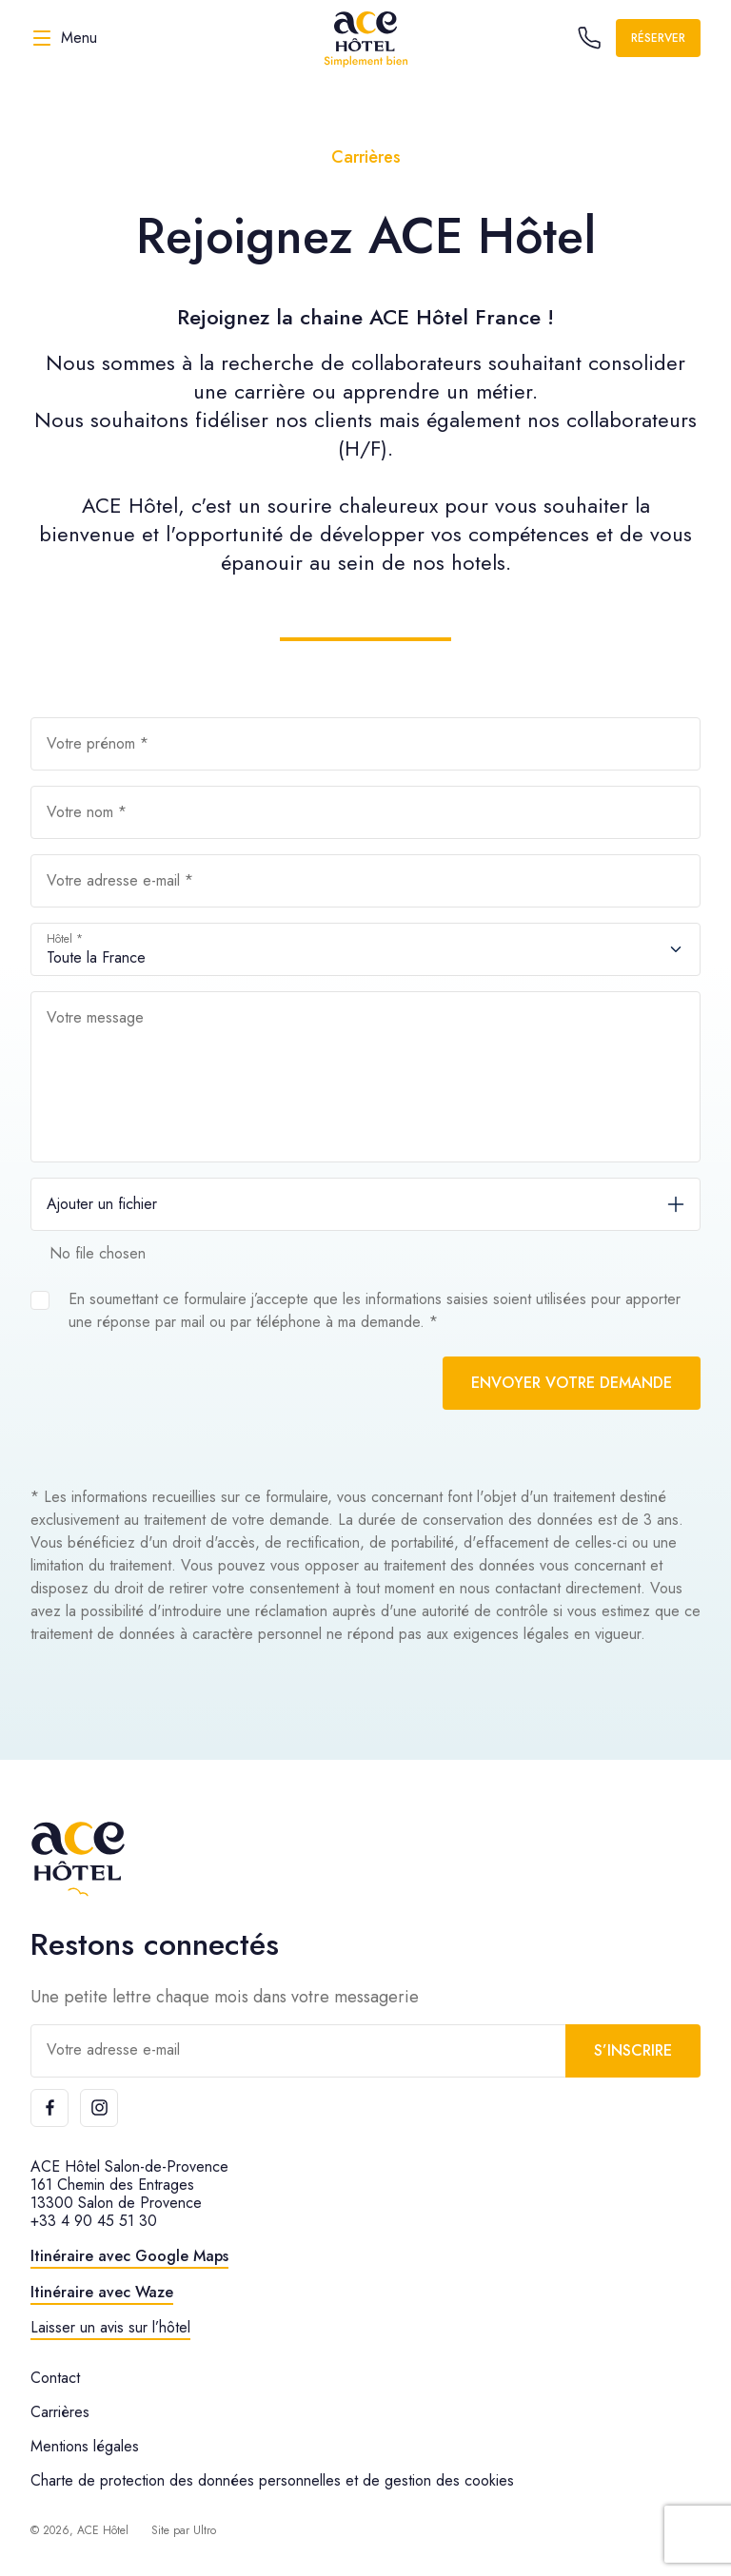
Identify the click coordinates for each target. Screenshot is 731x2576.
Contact (55, 2378)
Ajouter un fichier (102, 1204)
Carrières (59, 2412)
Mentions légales (84, 2446)
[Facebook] (49, 2108)
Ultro (204, 2530)
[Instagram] (99, 2108)
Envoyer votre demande (571, 1383)
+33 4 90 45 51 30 (93, 2221)
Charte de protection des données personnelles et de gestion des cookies (272, 2480)
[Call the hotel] (589, 38)
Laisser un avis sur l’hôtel (110, 2327)
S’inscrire (633, 2050)
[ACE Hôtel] (365, 38)
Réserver (658, 38)
